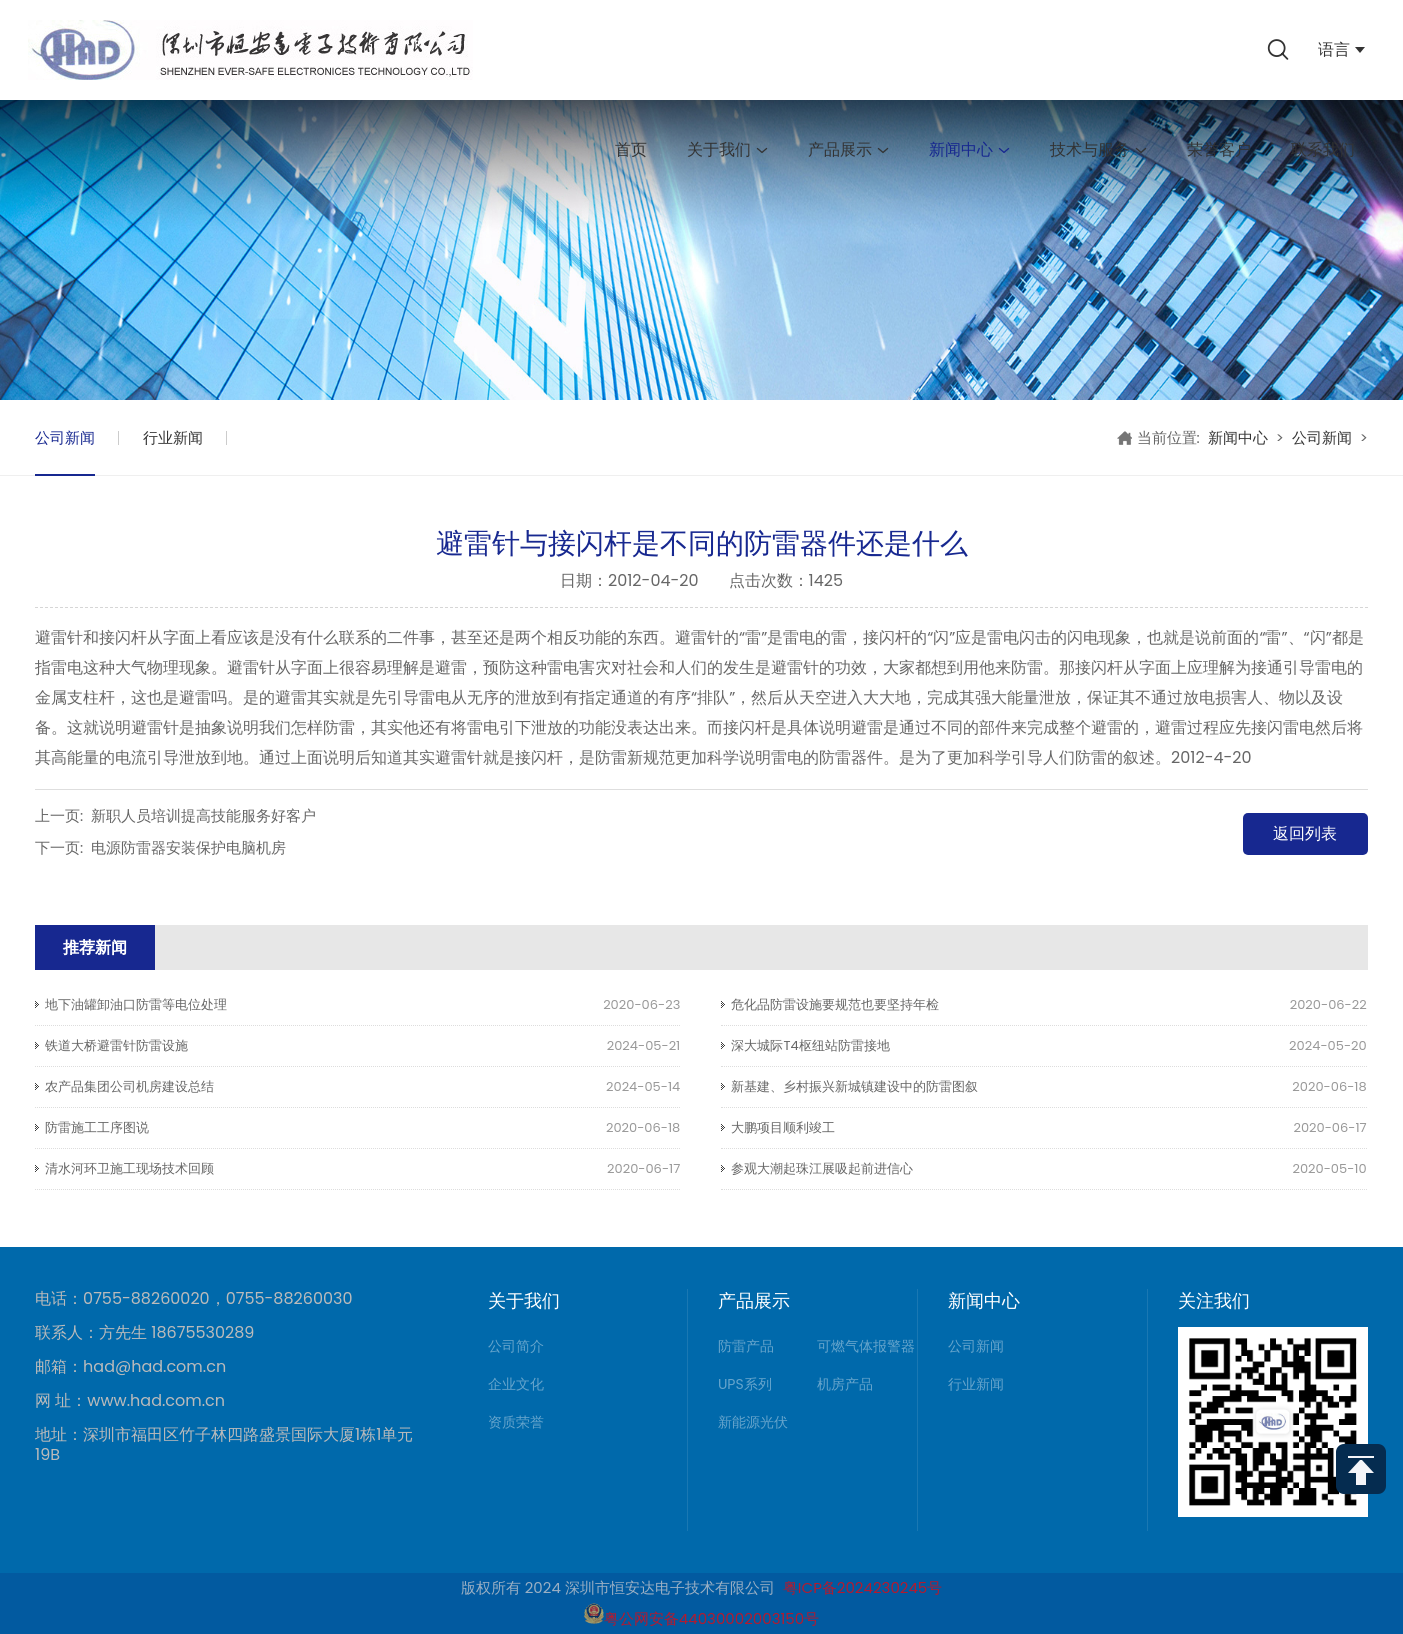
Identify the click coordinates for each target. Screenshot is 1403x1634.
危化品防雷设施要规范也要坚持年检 (835, 1004)
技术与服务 (1098, 149)
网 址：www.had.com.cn (130, 1401)
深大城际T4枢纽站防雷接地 (810, 1045)
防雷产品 (746, 1346)
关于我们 (727, 149)
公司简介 (516, 1346)
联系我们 (1323, 149)
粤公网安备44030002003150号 (701, 1618)
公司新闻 (65, 437)
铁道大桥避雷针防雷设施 (116, 1045)
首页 (631, 149)
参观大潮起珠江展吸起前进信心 (822, 1168)
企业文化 (516, 1384)
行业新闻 (173, 437)
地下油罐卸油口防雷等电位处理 (136, 1004)
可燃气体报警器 (866, 1346)
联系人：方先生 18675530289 (144, 1333)
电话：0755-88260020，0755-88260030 (193, 1299)
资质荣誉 (516, 1422)
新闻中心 (969, 149)
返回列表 (1305, 833)
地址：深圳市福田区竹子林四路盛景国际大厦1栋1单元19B (224, 1445)
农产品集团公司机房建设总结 (129, 1086)
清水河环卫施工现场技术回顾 (129, 1168)
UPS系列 (745, 1384)
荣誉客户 (1219, 149)
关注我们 (1214, 1300)
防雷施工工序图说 (97, 1127)
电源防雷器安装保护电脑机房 (188, 847)
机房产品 (845, 1384)
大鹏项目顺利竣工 (783, 1127)
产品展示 (848, 149)
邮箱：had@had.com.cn (130, 1367)
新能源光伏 (753, 1422)
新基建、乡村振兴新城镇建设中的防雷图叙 (854, 1086)
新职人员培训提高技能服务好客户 (203, 815)
